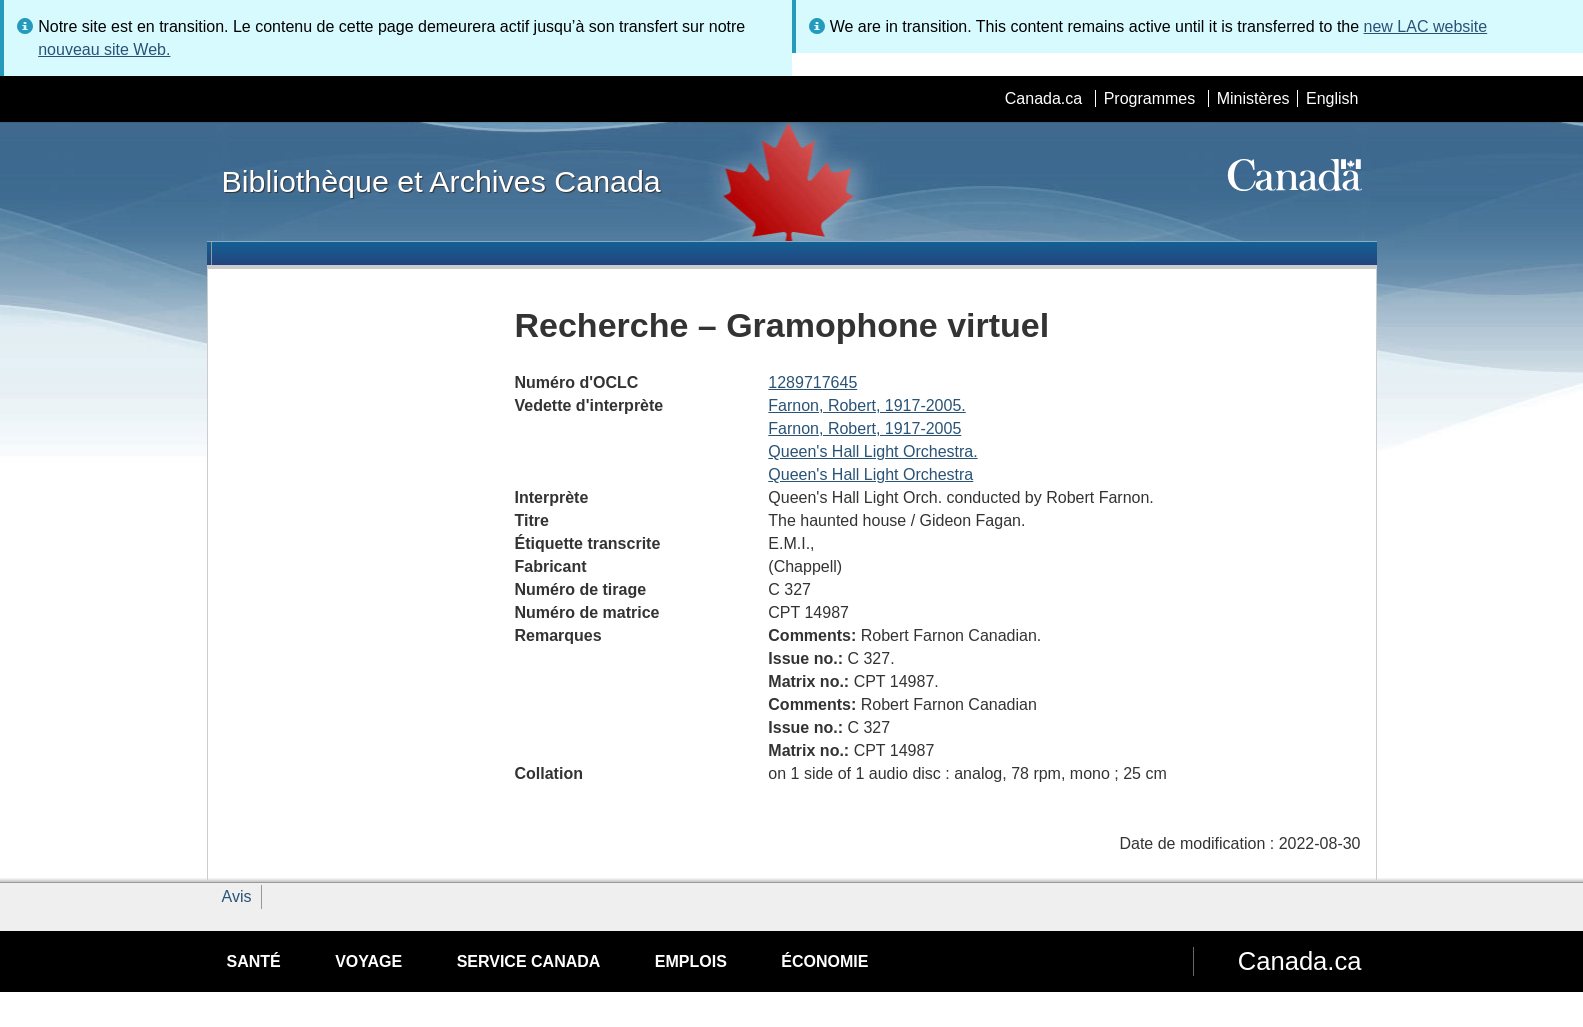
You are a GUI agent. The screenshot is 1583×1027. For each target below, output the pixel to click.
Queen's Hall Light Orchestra (870, 474)
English (1332, 98)
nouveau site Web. (104, 49)
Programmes (1150, 98)
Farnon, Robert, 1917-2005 (864, 428)
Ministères (1253, 98)
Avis (237, 896)
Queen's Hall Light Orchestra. (872, 451)
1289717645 (812, 382)
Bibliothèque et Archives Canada (441, 181)
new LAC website (1426, 26)
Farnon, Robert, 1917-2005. (866, 405)
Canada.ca (1043, 98)
